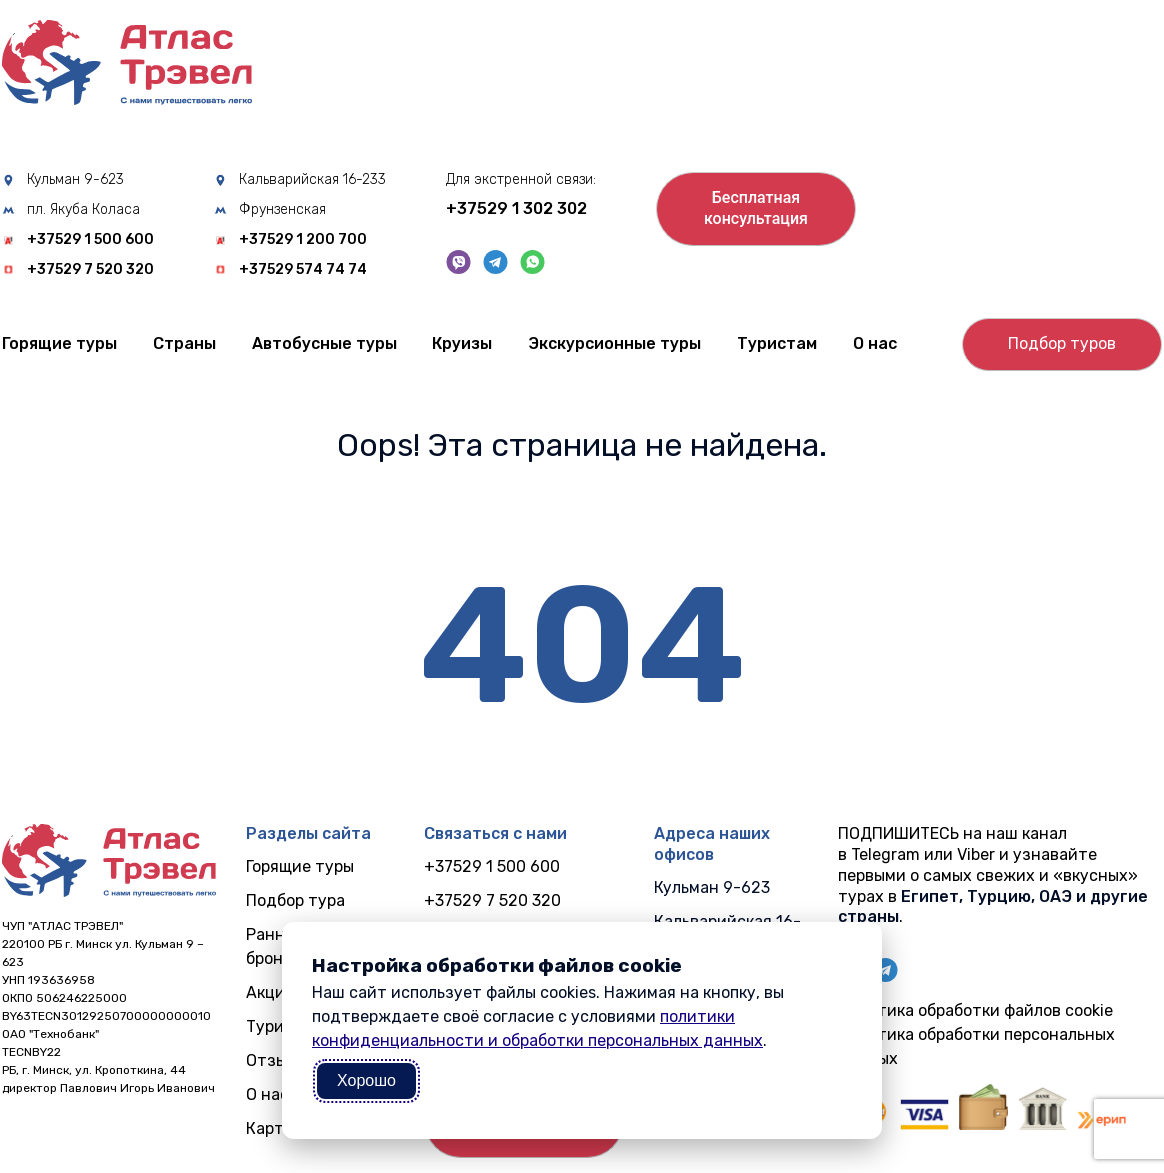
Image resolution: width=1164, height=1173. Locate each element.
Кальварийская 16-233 (312, 180)
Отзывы (276, 1060)
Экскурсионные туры (614, 343)
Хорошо (366, 1080)
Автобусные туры (324, 343)
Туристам (777, 343)
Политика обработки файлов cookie (975, 1010)
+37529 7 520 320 (90, 270)
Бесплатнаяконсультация (756, 208)
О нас (875, 343)
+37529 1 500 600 (90, 240)
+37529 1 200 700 (303, 240)
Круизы (462, 343)
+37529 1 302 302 (516, 208)
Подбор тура (295, 900)
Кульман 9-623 (75, 180)
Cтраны (184, 343)
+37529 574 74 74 (303, 270)
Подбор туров (1062, 343)
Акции (270, 992)
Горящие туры (59, 343)
